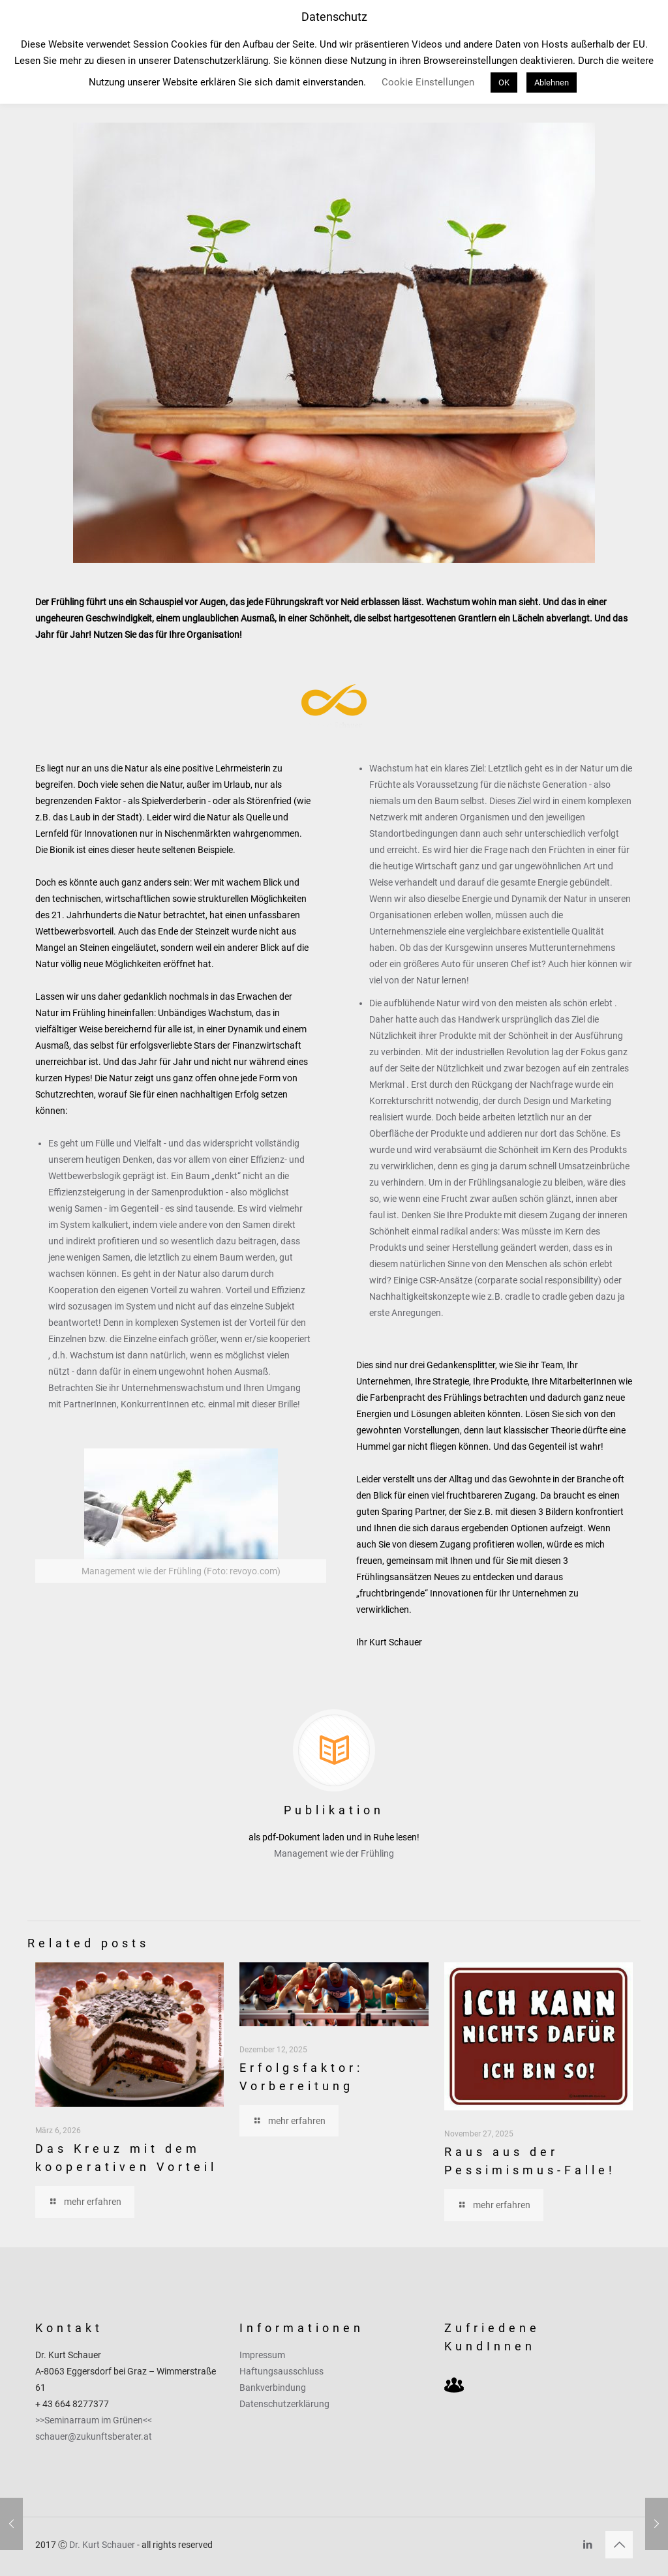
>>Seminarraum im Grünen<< (93, 2420)
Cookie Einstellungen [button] (428, 82)
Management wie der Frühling (334, 1853)
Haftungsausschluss (281, 2371)
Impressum (262, 2355)
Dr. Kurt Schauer (102, 2544)
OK (503, 82)
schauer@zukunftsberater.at (93, 2436)
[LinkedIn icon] (587, 2545)
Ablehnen (551, 82)
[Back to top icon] (619, 2544)
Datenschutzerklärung (284, 2404)
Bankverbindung (272, 2387)
